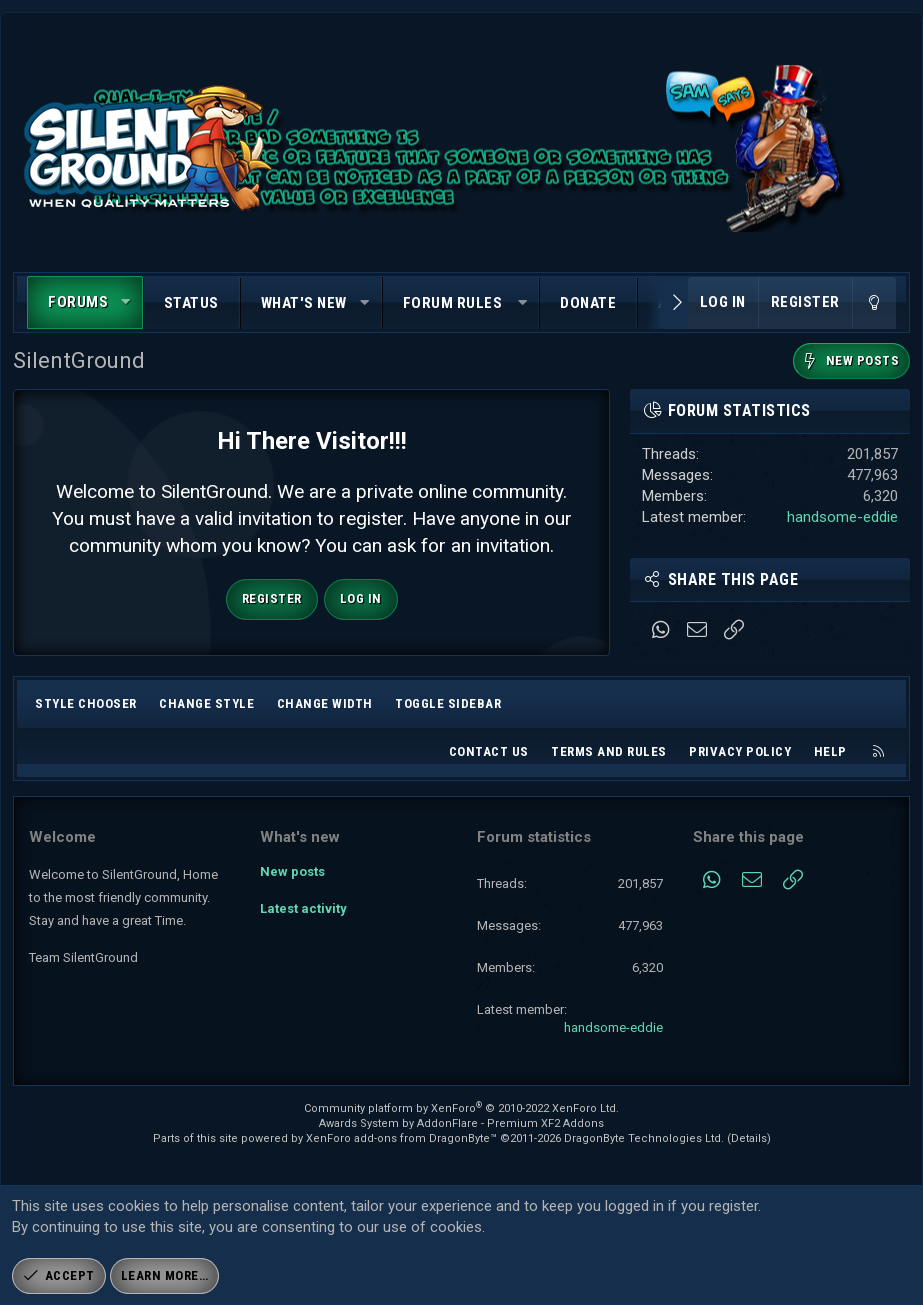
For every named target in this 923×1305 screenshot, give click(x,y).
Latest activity (303, 907)
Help (830, 751)
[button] (126, 302)
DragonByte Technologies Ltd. (644, 1138)
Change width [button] (325, 703)
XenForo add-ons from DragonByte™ (401, 1138)
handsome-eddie (842, 517)
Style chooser (86, 703)
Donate (588, 303)
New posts (292, 871)
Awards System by (461, 1123)
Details (749, 1138)
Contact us (489, 751)
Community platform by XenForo (461, 1108)
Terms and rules (609, 751)
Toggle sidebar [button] (448, 703)
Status (191, 303)
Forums (78, 302)
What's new (304, 303)
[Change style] (874, 303)
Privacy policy (740, 751)
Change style (206, 703)
